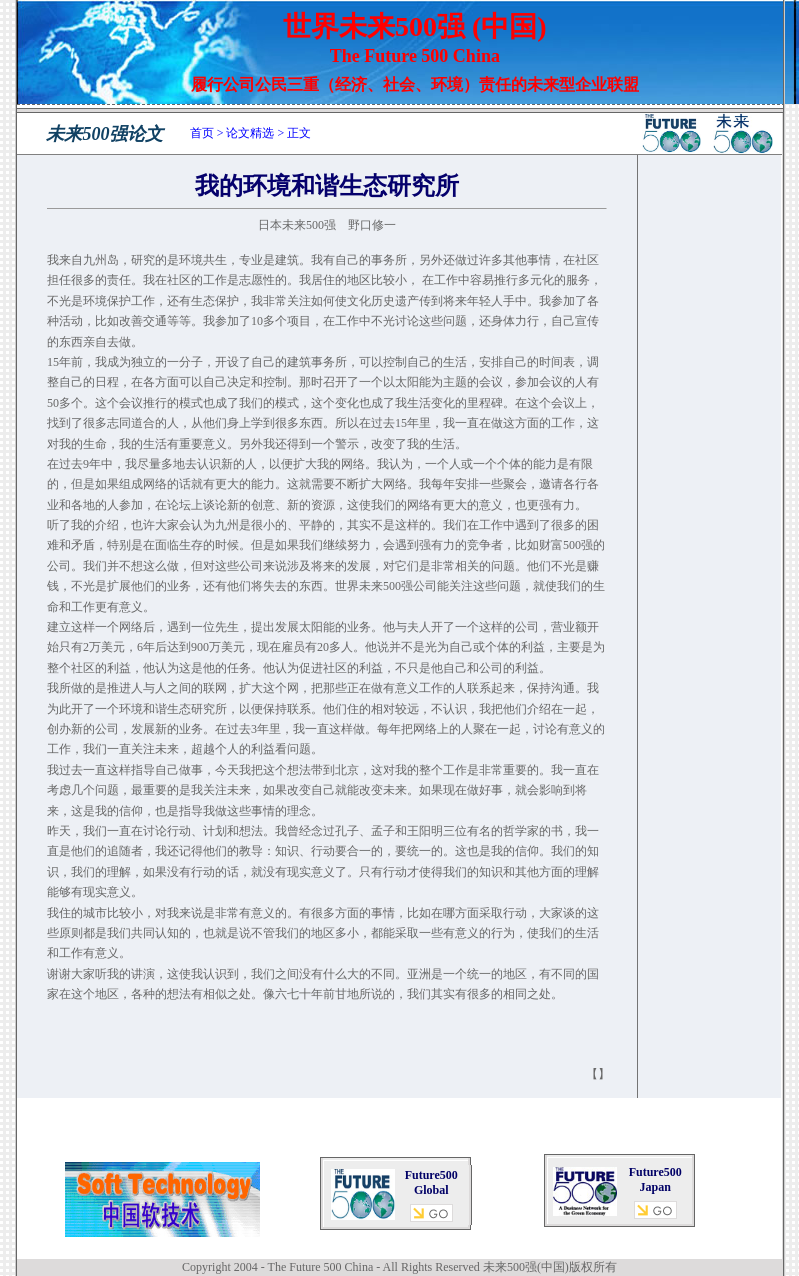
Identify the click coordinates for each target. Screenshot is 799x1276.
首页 (202, 133)
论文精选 (250, 133)
